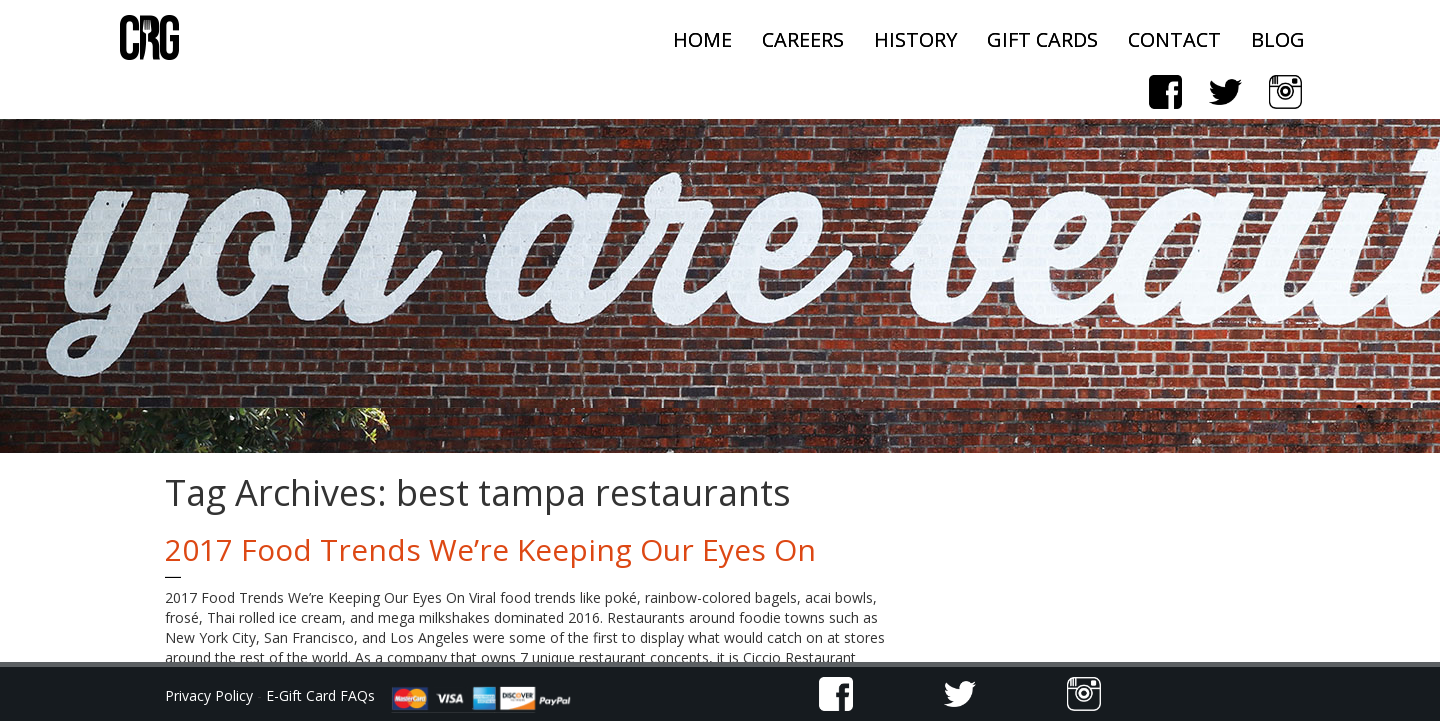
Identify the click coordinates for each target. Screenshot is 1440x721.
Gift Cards (1042, 39)
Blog (1278, 39)
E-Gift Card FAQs (320, 695)
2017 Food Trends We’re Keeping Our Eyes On (490, 549)
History (915, 39)
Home (702, 39)
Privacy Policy (211, 695)
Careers (803, 39)
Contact (1174, 39)
